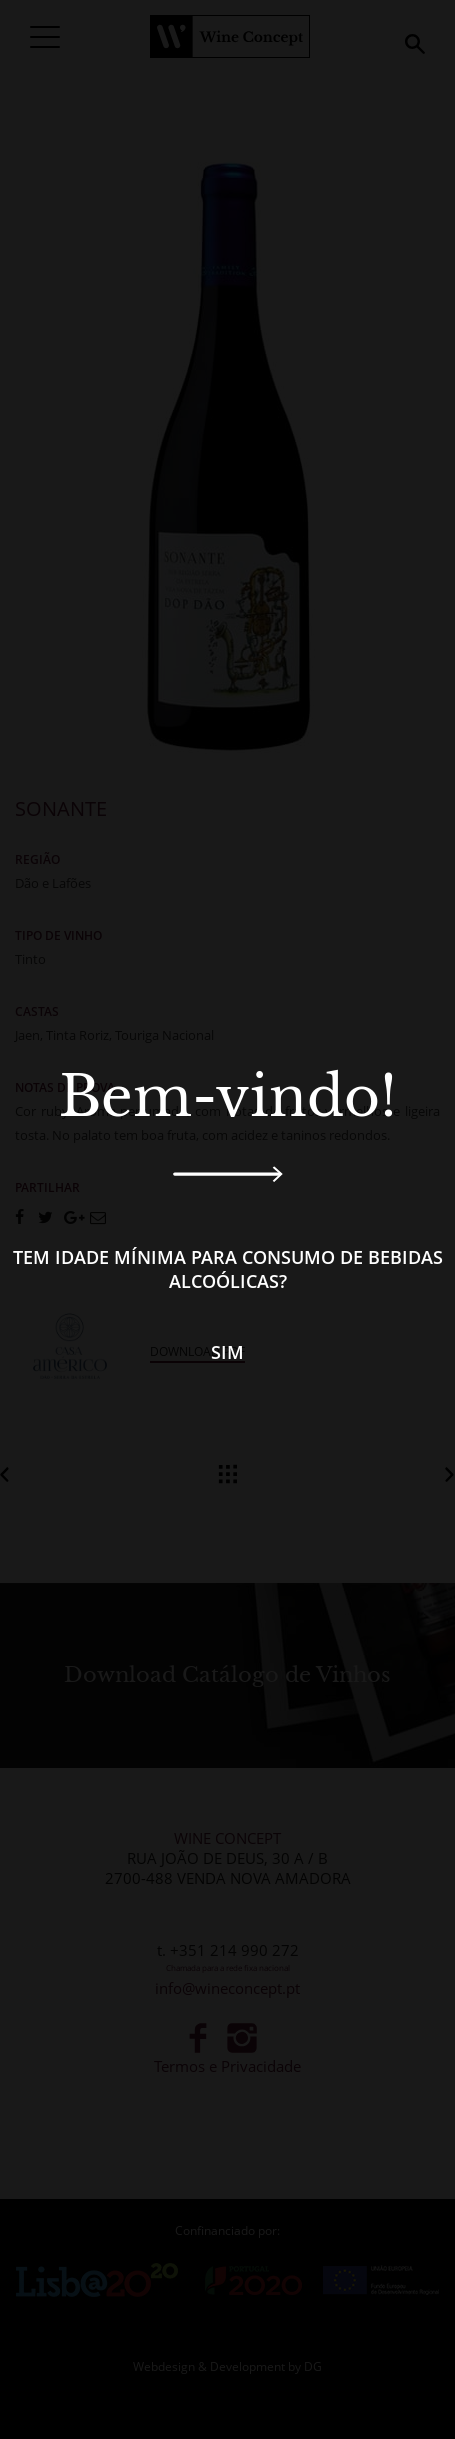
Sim (227, 1352)
